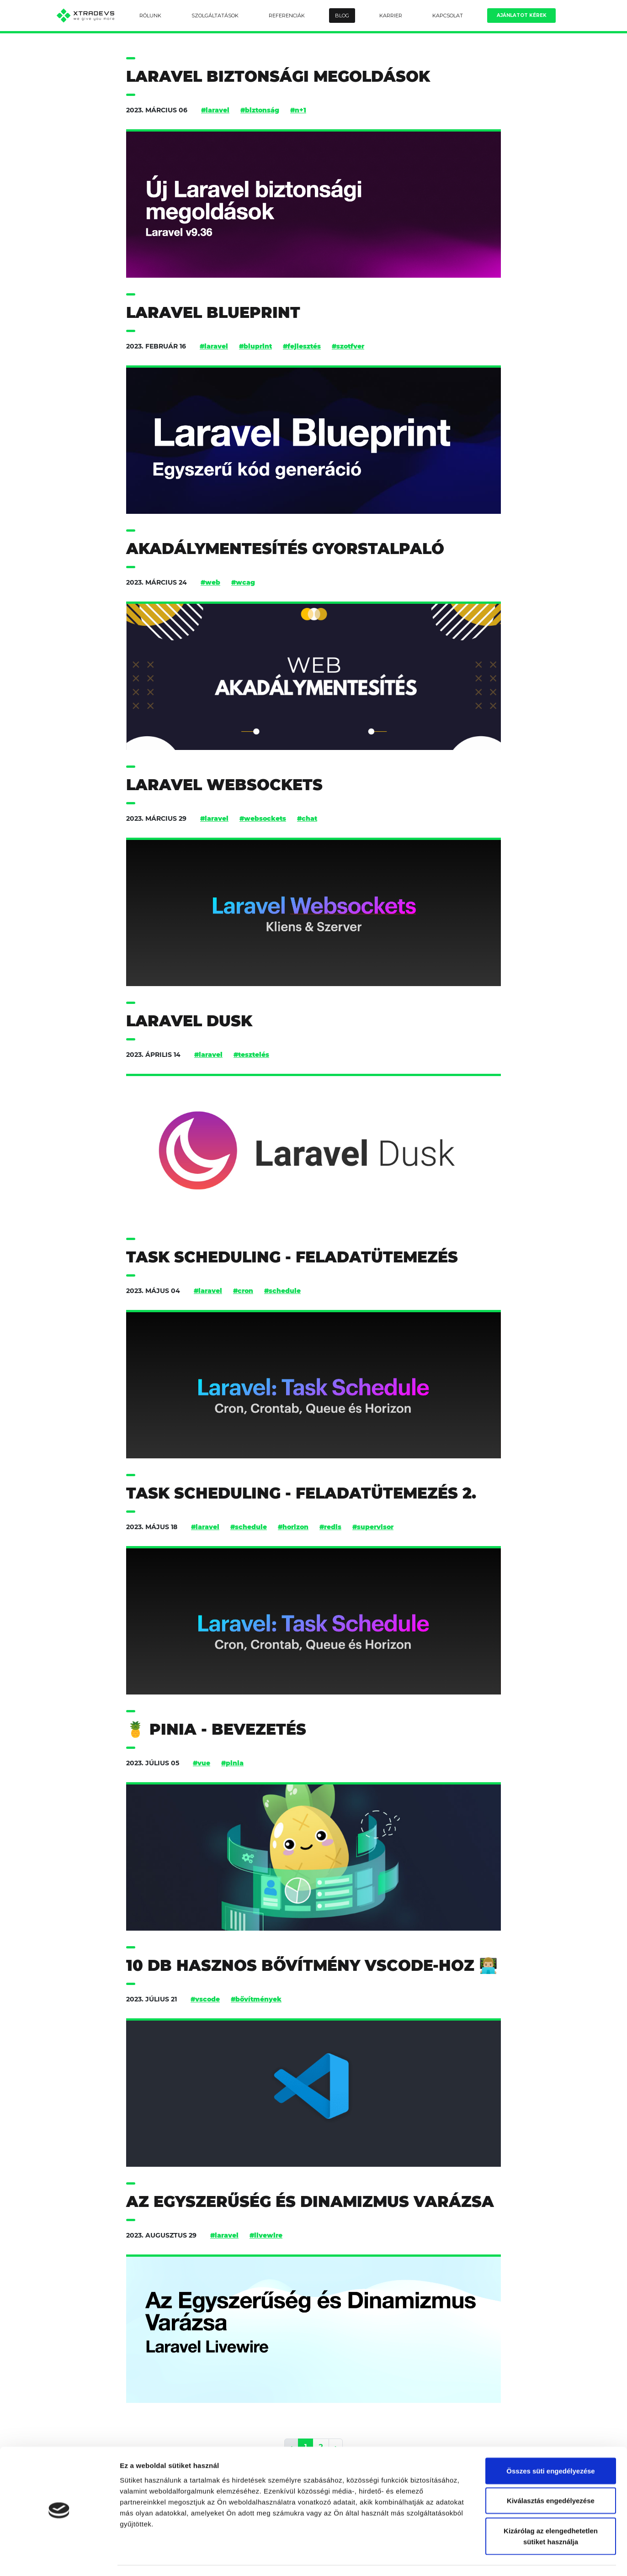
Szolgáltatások (215, 15)
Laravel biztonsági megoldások (278, 76)
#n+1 (298, 110)
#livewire (266, 2235)
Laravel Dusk (189, 1021)
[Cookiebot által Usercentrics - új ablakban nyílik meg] (59, 2558)
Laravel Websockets (224, 784)
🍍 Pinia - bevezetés (216, 1729)
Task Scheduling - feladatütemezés (292, 1257)
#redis (330, 1527)
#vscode (205, 1999)
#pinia (232, 1763)
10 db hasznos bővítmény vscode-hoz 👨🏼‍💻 (312, 1965)
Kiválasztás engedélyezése (551, 2475)
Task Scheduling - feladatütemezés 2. (301, 1493)
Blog (342, 15)
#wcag (243, 582)
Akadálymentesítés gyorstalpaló (285, 548)
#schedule (282, 1291)
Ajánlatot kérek (522, 15)
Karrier (390, 15)
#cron (243, 1291)
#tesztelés (251, 1054)
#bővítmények (256, 1999)
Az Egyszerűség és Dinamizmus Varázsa (310, 2201)
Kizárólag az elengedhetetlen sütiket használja (551, 2510)
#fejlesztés (302, 346)
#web (210, 582)
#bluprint (255, 346)
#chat (307, 818)
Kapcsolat (447, 15)
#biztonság (259, 110)
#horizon (293, 1527)
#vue (201, 1763)
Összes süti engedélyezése (550, 2445)
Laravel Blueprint (213, 312)
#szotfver (348, 346)
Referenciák (287, 15)
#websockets (262, 818)
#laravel (215, 110)
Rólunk (150, 15)
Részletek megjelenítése (519, 2558)
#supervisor (372, 1527)
